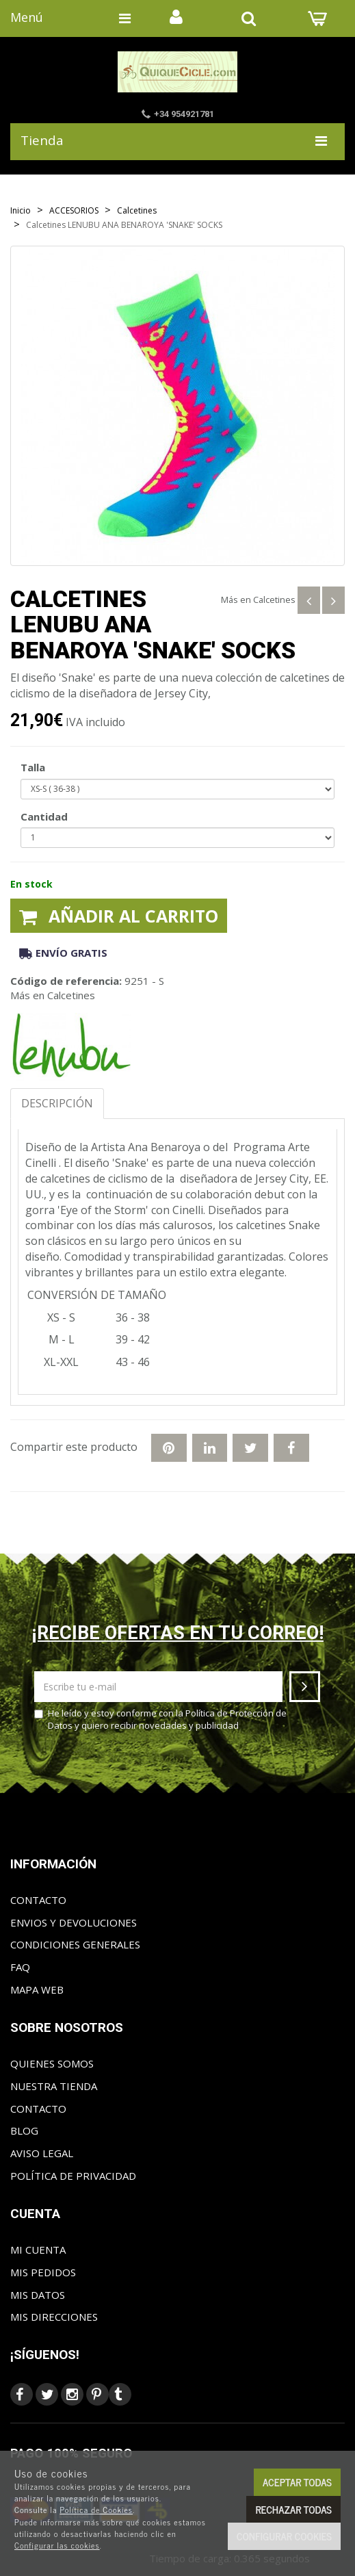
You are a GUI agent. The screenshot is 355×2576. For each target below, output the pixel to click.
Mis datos (37, 2295)
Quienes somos (52, 2063)
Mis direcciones (54, 2316)
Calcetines (274, 599)
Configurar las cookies (57, 2545)
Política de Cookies (96, 2509)
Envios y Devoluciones (73, 1922)
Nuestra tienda (53, 2086)
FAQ (20, 1967)
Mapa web (37, 1989)
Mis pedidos (43, 2272)
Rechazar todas (293, 2509)
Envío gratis (63, 952)
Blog (24, 2130)
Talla (33, 767)
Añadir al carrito (118, 915)
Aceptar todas (297, 2481)
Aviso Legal (41, 2153)
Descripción (57, 1103)
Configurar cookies (284, 2536)
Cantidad (44, 816)
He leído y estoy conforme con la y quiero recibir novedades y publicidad (160, 1719)
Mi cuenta (38, 2249)
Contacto (38, 1900)
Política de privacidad (73, 2175)
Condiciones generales (75, 1944)
